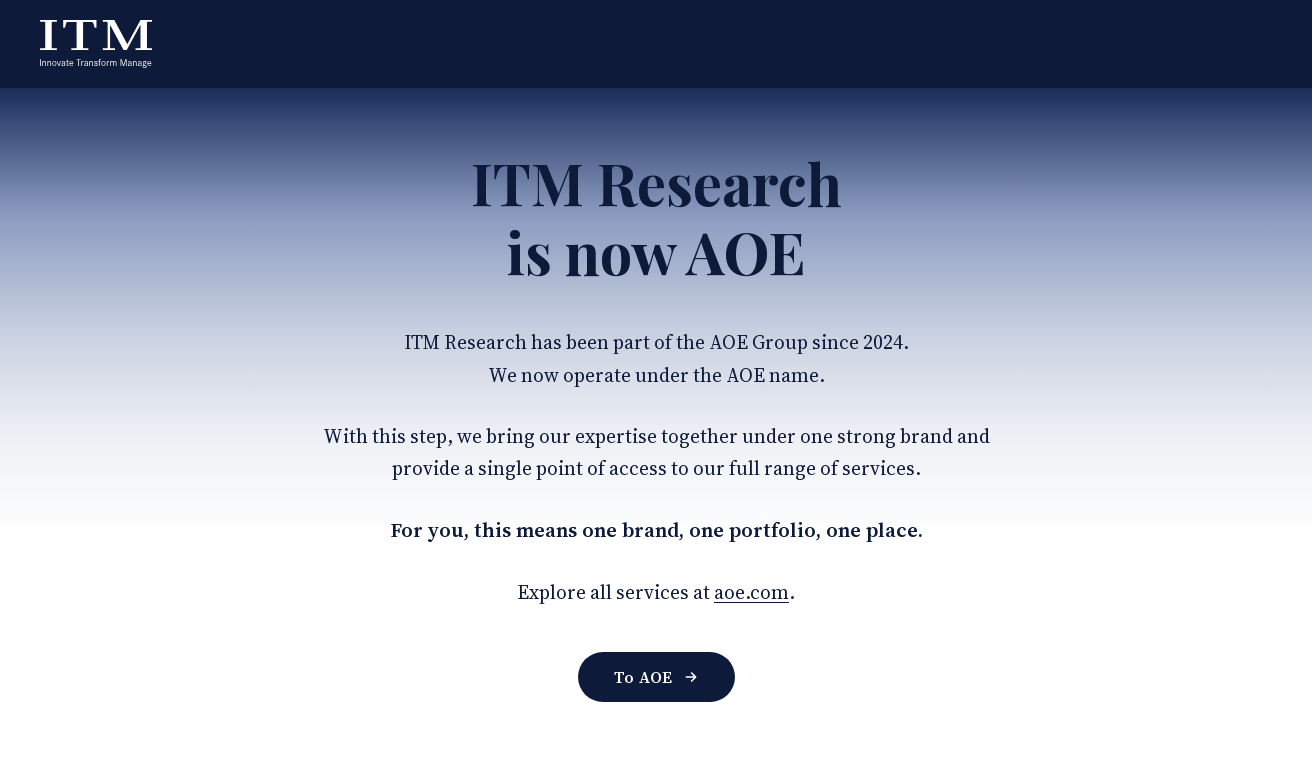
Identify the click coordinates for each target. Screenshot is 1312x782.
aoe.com (751, 592)
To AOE (656, 677)
